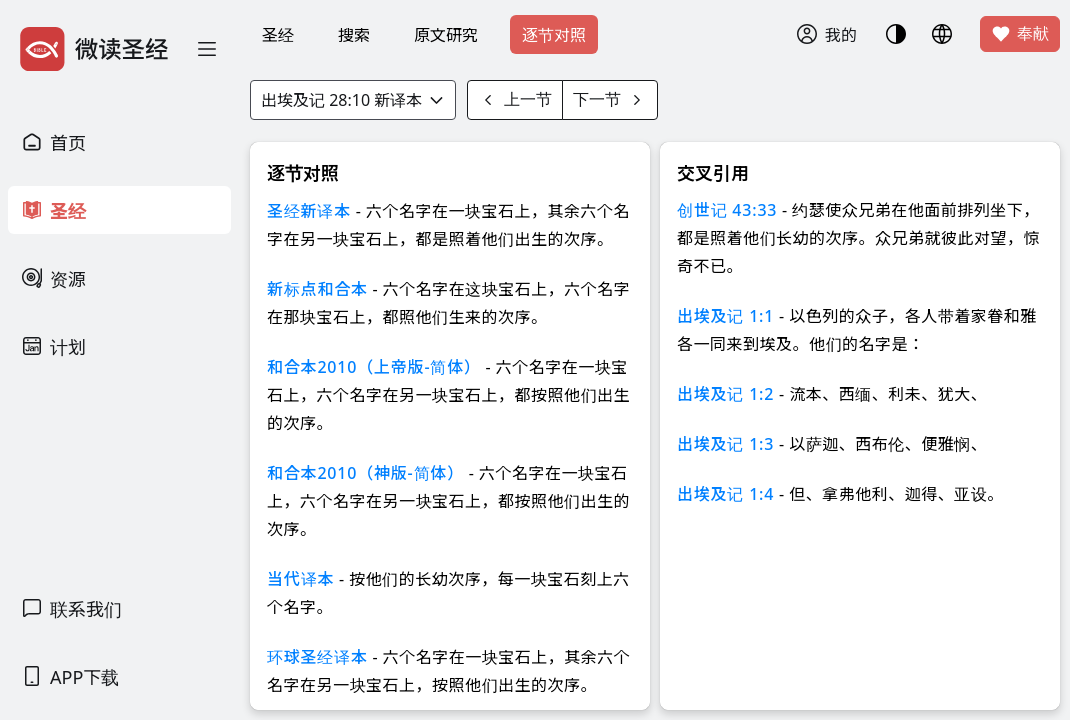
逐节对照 (554, 35)
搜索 (354, 35)
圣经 (278, 35)
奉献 (1020, 34)
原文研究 (446, 35)
